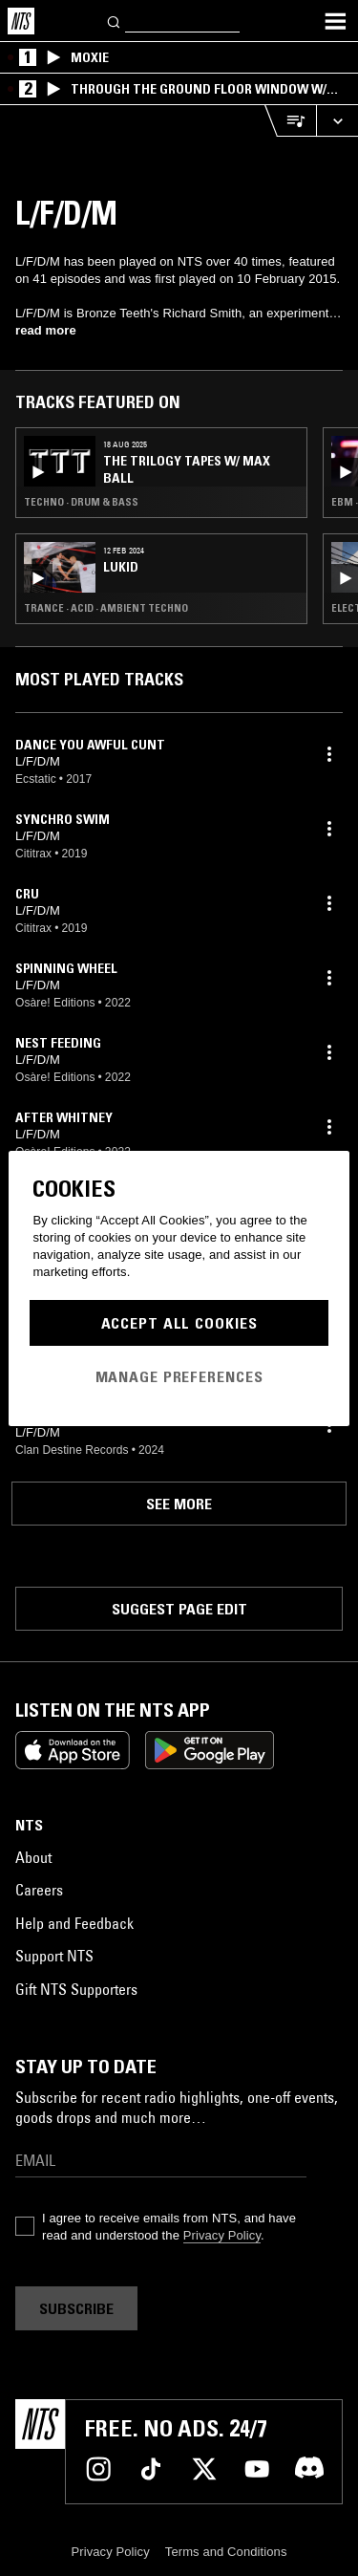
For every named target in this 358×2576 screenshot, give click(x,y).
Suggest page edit (179, 1608)
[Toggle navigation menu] (335, 21)
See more (179, 1503)
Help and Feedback (74, 1923)
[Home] (21, 21)
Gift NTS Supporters (76, 1989)
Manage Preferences (179, 1376)
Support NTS (54, 1955)
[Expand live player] (337, 121)
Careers (39, 1889)
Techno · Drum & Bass (81, 502)
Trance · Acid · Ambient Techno (106, 608)
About (33, 1857)
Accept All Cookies (179, 1322)
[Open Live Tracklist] (290, 121)
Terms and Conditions (226, 2551)
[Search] (114, 20)
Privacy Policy (222, 2235)
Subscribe (76, 2308)
